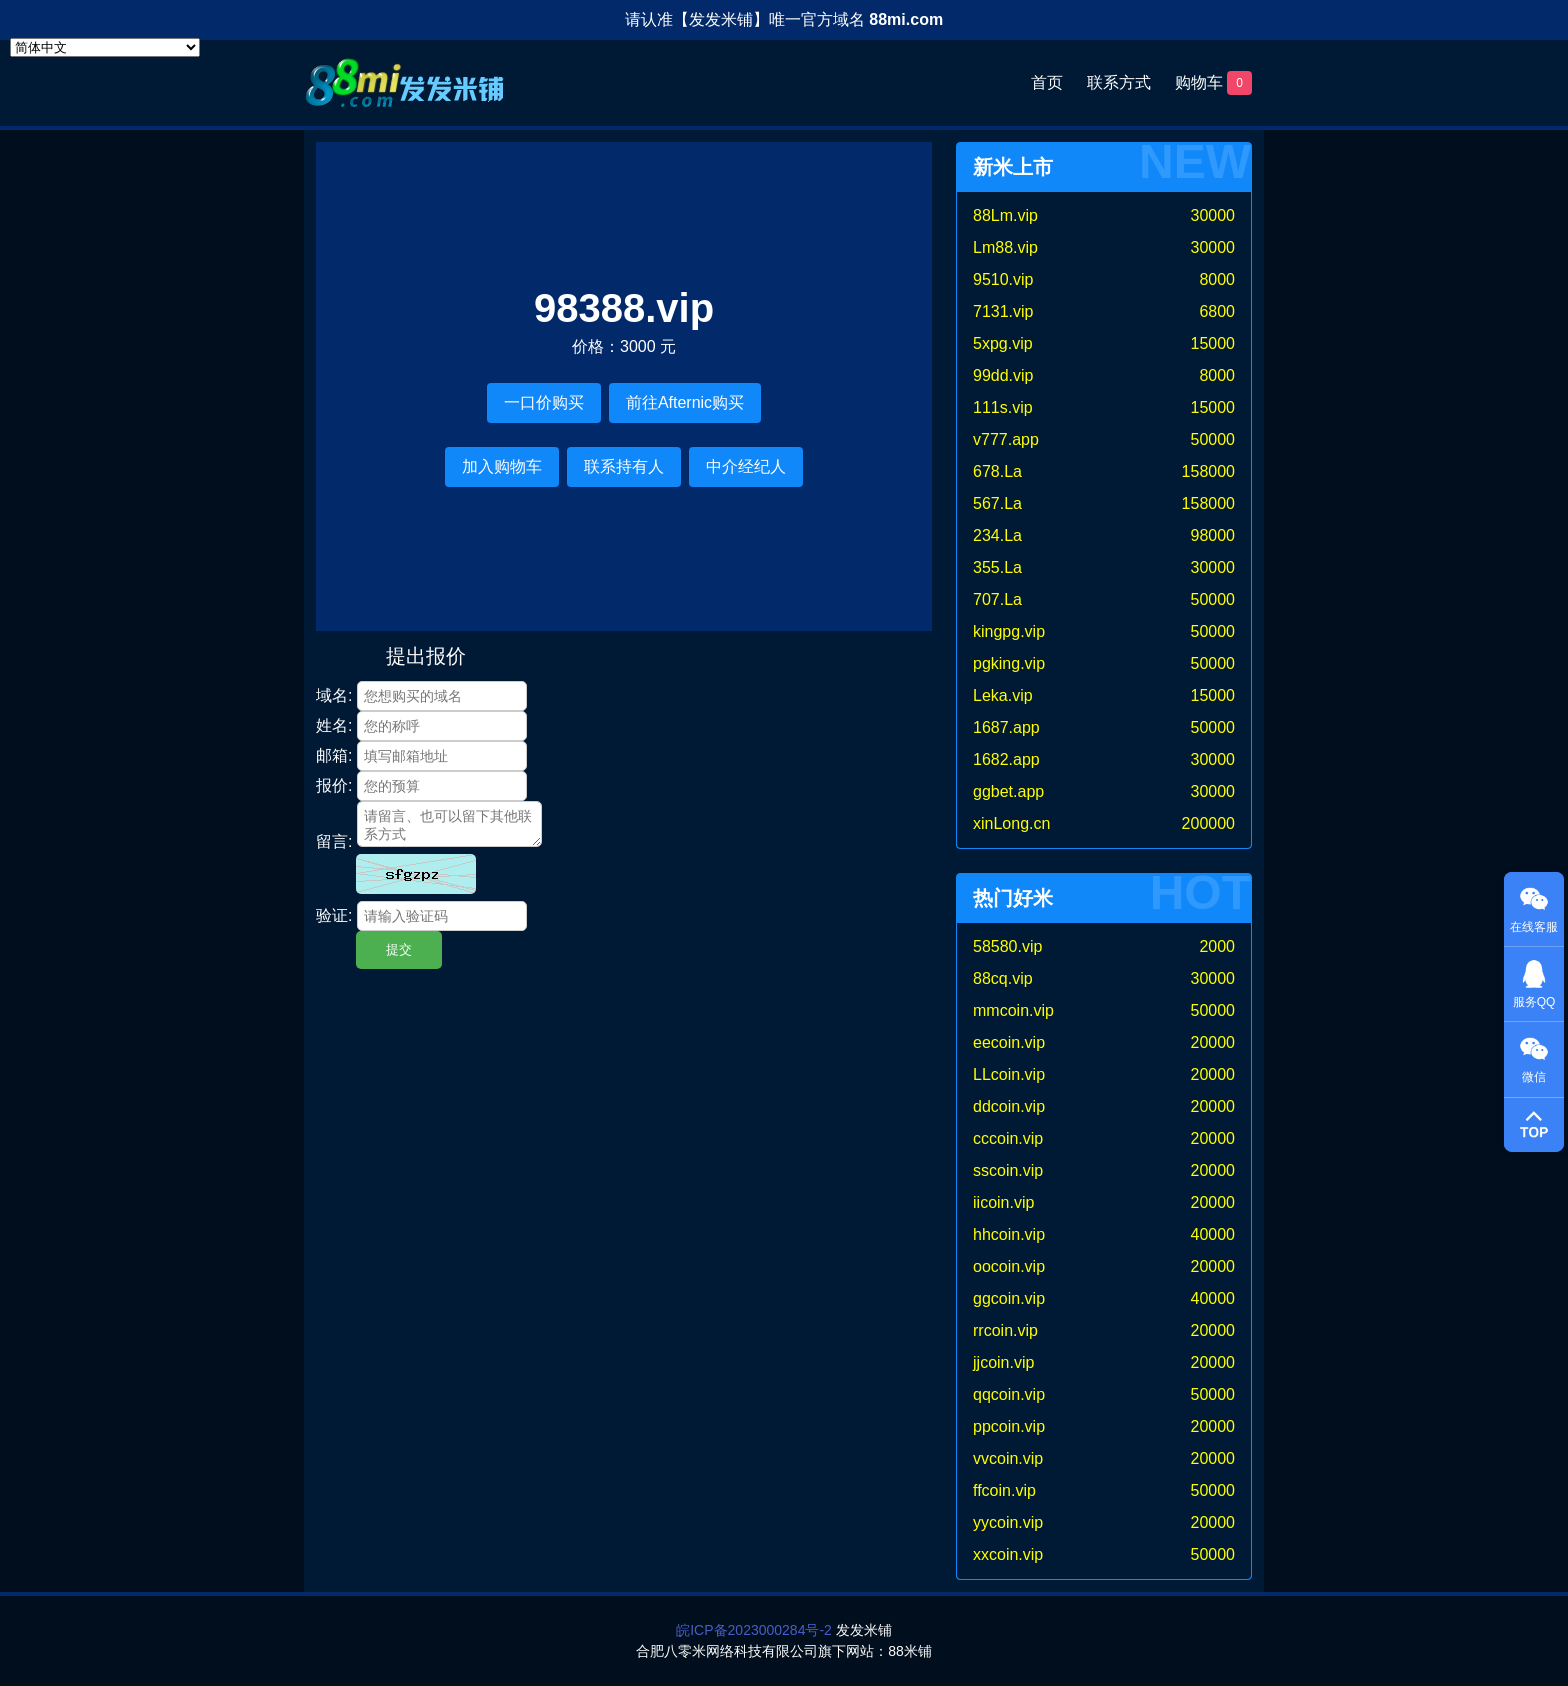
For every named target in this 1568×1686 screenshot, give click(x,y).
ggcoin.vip (1009, 1298)
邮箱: (334, 755)
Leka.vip (1003, 695)
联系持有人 (624, 466)
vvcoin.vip (1008, 1458)
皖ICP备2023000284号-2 (754, 1630)
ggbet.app (1008, 791)
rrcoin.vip (1005, 1330)
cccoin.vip (1008, 1138)
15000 (1213, 343)
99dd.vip (1003, 375)
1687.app (1006, 727)
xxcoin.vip (1008, 1554)
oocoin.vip (1009, 1266)
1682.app (1006, 759)
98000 (1213, 535)
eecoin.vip (1009, 1042)
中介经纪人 (746, 466)
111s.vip (1003, 407)
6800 (1217, 311)
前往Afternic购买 (685, 402)
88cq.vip (1003, 978)
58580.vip (1007, 946)
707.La (997, 599)
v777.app (1006, 439)
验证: (334, 915)
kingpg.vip (1009, 631)
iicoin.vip (1003, 1202)
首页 (1047, 82)
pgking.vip (1009, 663)
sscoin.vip (1008, 1170)
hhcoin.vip (1009, 1234)
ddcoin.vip (1009, 1106)
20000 (1213, 1042)
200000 (1208, 823)
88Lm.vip (1005, 215)
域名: (334, 695)
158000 (1208, 471)
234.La (997, 535)
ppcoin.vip (1009, 1426)
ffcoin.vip (1004, 1490)
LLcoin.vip (1009, 1074)
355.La (997, 567)
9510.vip (1003, 279)
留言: (334, 841)
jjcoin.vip (1003, 1362)
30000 (1213, 215)
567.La (997, 503)
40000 (1213, 1234)
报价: (334, 785)
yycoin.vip (1008, 1522)
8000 (1217, 279)
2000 (1217, 946)
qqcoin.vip (1009, 1394)
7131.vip (1003, 311)
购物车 (1213, 83)
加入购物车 (502, 466)
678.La (997, 471)
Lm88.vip (1005, 247)
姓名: (334, 725)
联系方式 (1119, 82)
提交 (399, 949)
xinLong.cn (1011, 823)
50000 (1213, 439)
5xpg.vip (1003, 343)
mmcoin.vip (1013, 1010)
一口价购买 (544, 402)
